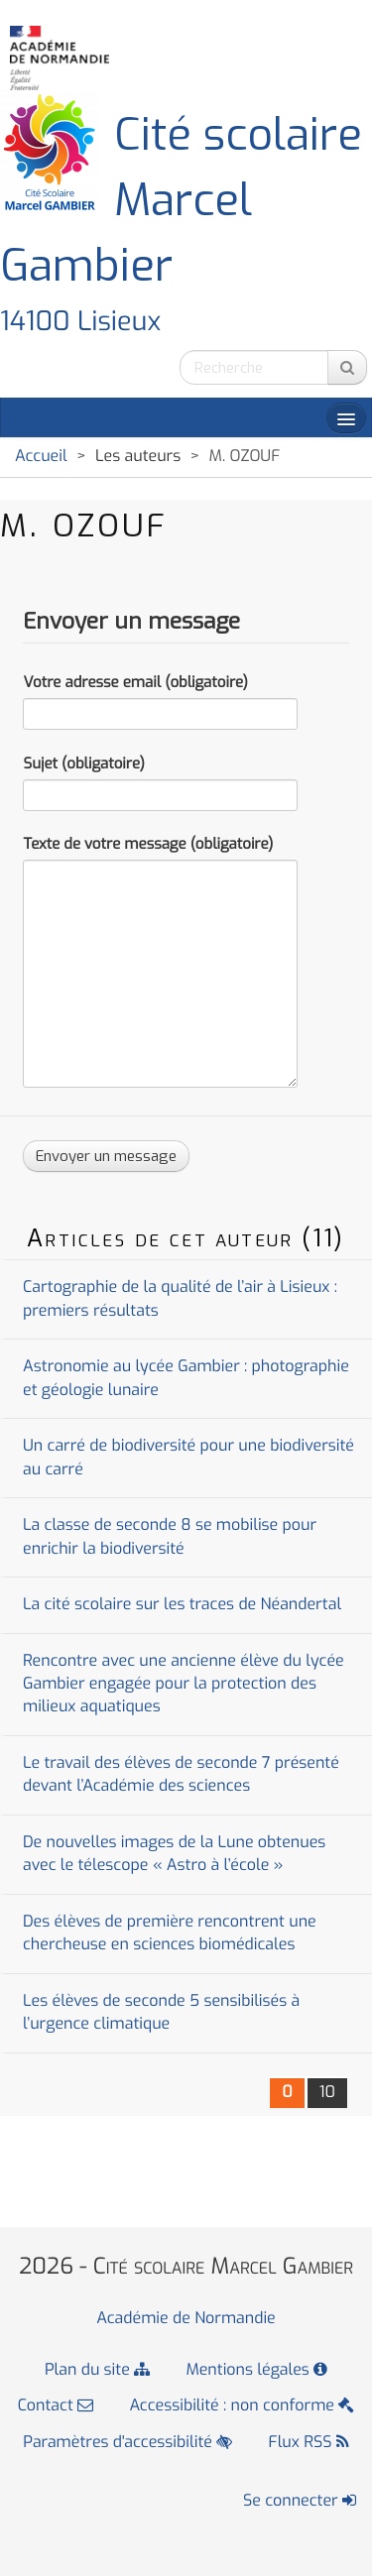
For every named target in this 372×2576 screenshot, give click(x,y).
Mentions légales (257, 2370)
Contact (55, 2406)
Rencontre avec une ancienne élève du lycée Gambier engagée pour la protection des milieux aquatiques (183, 1684)
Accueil (41, 456)
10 (327, 2092)
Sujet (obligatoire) (83, 763)
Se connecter (299, 2501)
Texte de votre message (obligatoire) (148, 844)
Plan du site (97, 2370)
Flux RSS (309, 2442)
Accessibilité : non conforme (241, 2406)
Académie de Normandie (186, 2318)
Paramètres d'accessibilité (127, 2442)
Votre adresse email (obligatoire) (135, 682)
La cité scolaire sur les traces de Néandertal (182, 1604)
